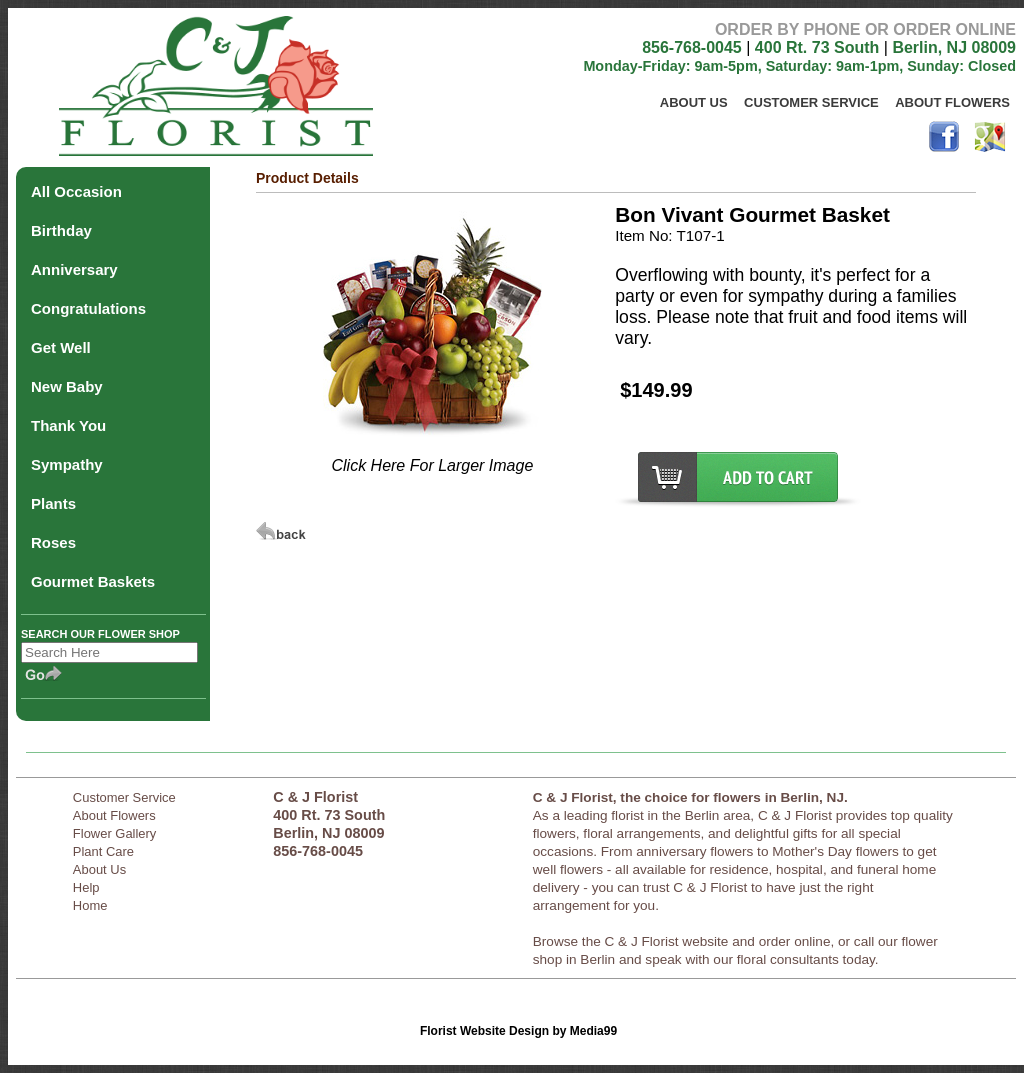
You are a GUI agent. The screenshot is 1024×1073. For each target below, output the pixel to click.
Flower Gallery (115, 833)
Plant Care (103, 851)
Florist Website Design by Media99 (518, 1031)
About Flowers (952, 102)
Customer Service (811, 102)
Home (90, 905)
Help (86, 887)
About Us (694, 102)
